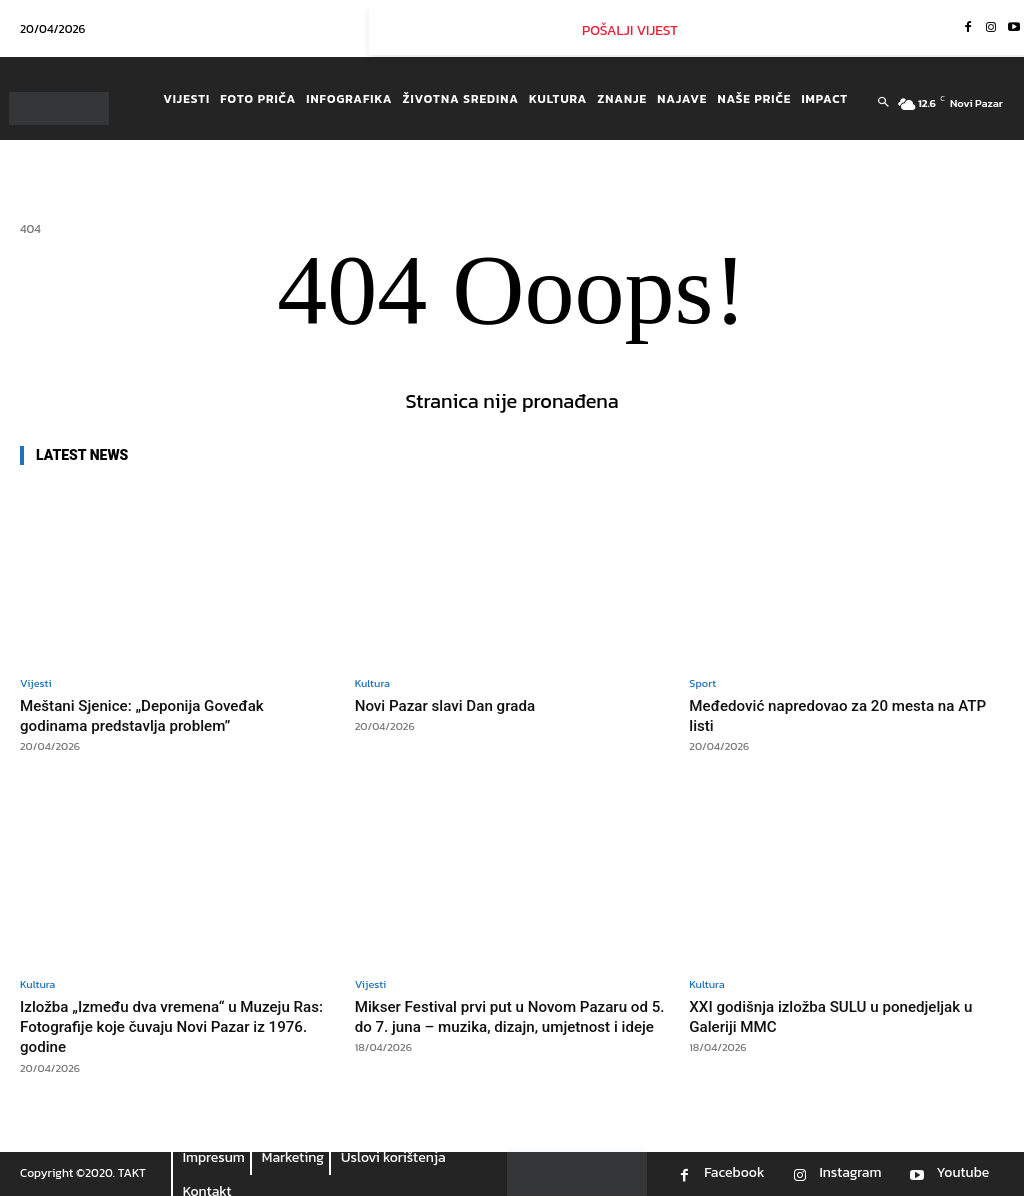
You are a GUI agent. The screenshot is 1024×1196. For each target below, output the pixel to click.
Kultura (372, 683)
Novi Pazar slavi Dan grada (456, 705)
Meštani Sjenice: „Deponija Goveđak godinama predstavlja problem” (157, 715)
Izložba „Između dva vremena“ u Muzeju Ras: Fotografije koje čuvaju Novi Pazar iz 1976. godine (176, 1026)
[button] (883, 103)
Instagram (850, 1173)
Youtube (962, 1173)
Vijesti (36, 683)
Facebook (734, 1173)
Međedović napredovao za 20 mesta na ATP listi (838, 715)
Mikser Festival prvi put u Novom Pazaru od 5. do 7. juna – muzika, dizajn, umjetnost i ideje (508, 1026)
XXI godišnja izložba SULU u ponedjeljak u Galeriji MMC (841, 1016)
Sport (702, 683)
